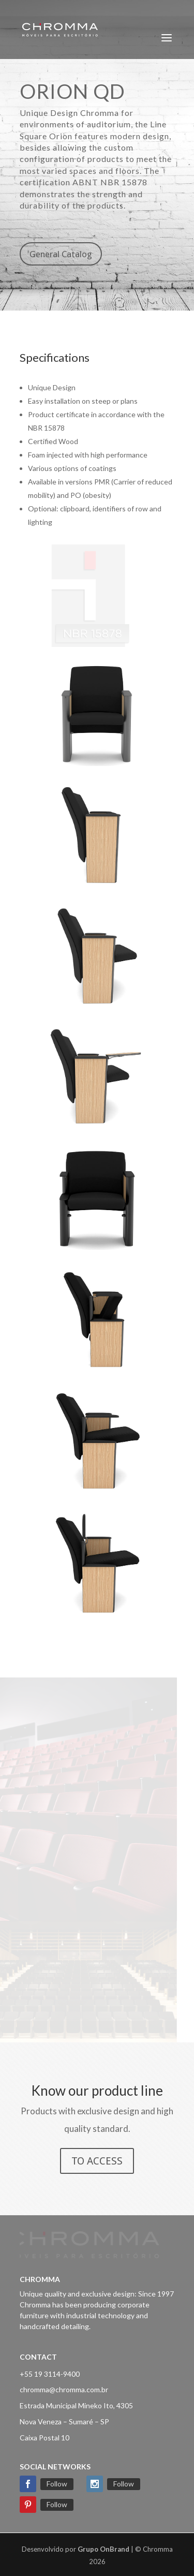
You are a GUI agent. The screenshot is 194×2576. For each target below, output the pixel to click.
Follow (57, 2483)
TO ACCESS (97, 2161)
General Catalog (60, 254)
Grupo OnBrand (103, 2549)
